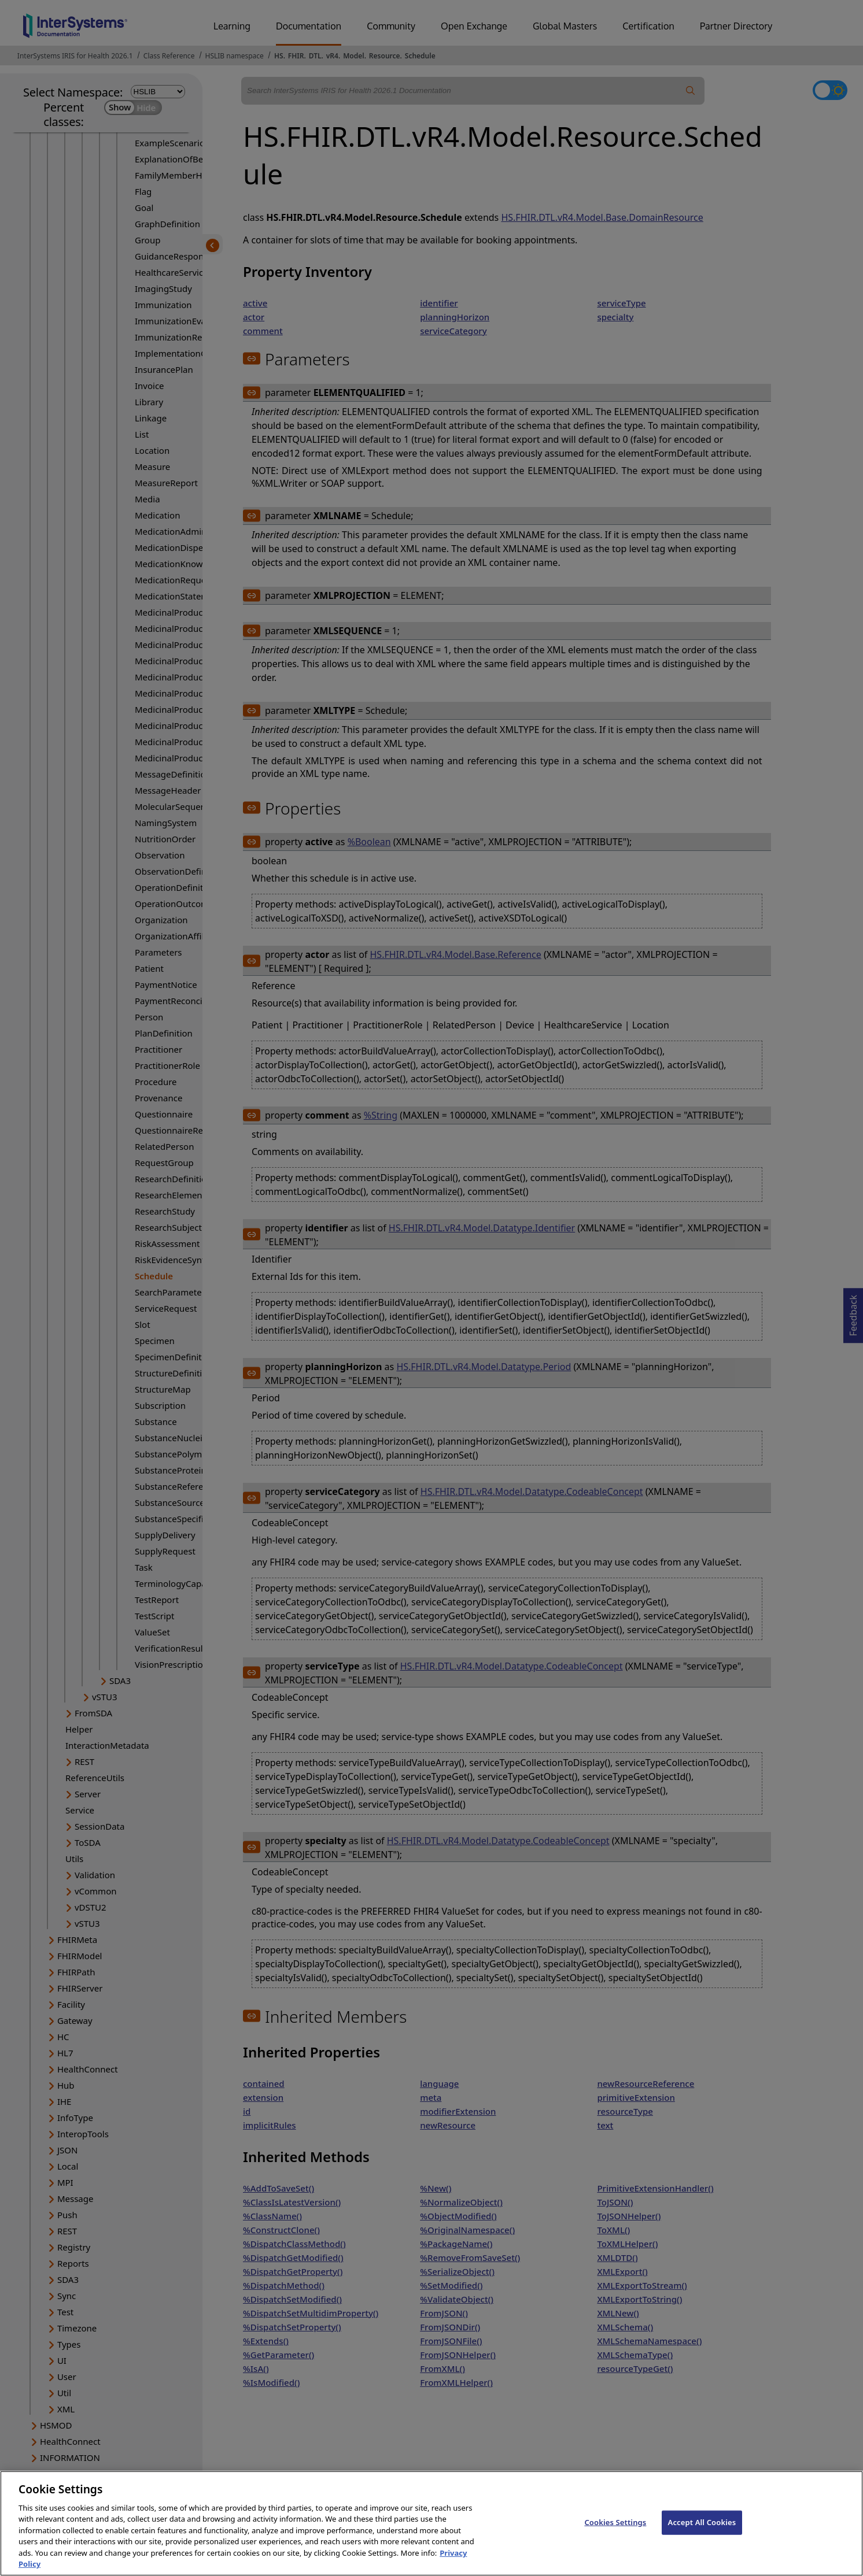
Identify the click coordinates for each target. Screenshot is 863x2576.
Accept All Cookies (702, 2535)
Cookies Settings (615, 2535)
